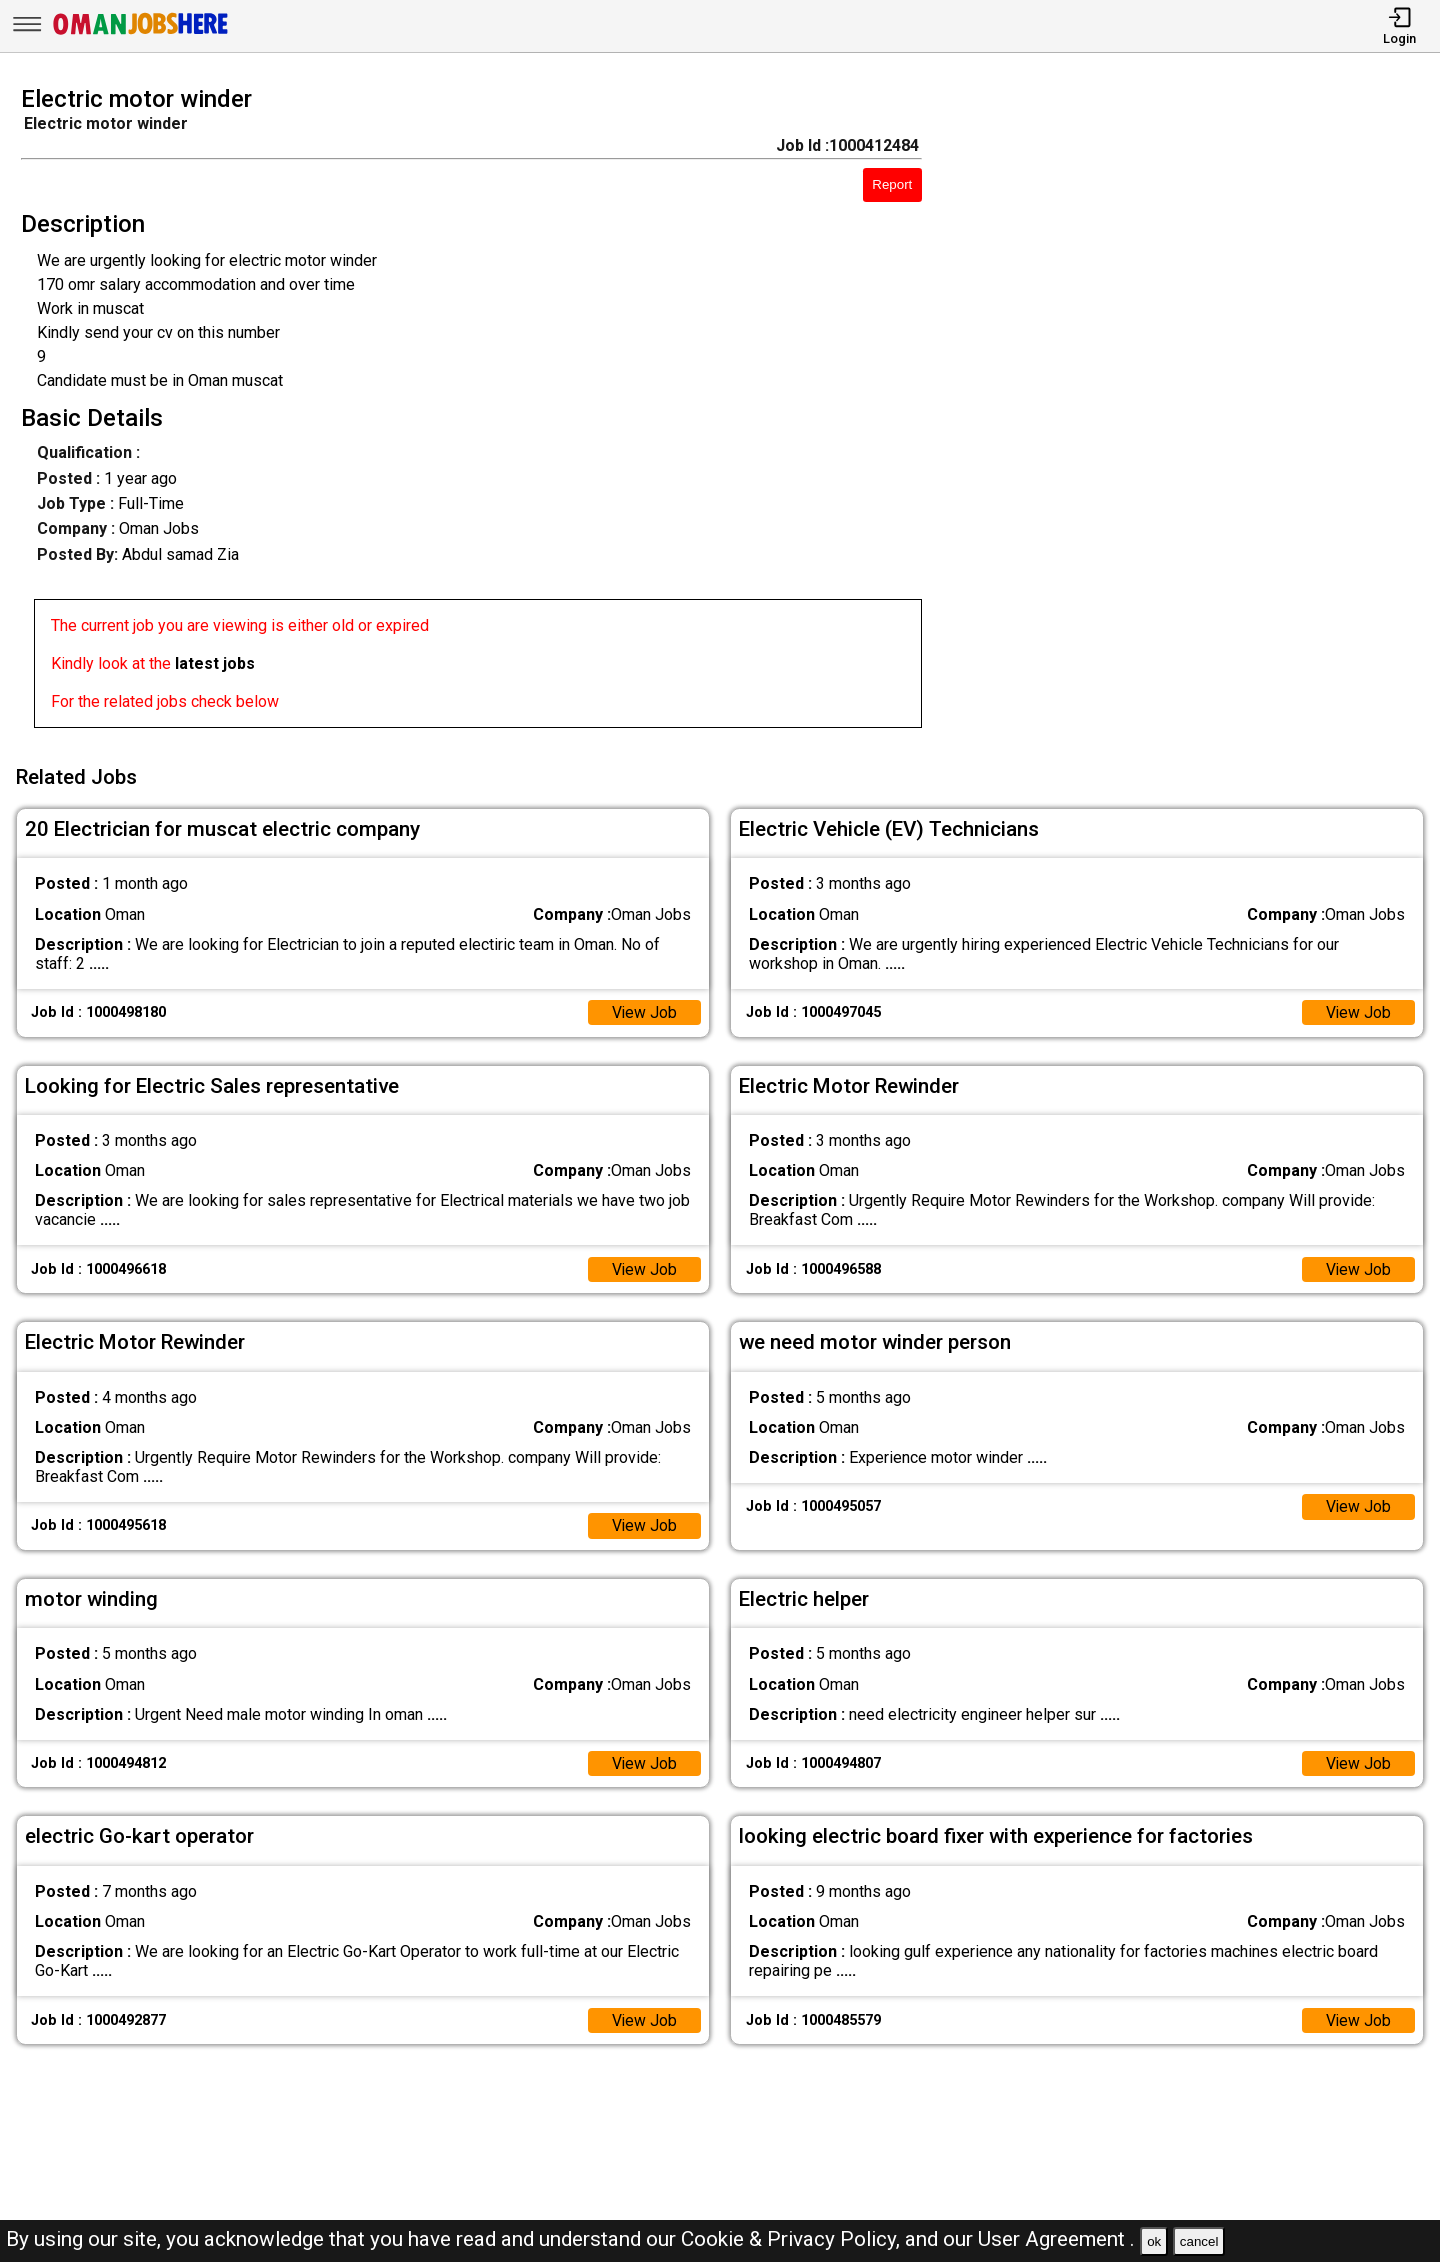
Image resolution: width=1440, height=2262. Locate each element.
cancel (1199, 2241)
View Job (644, 1009)
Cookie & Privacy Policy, (793, 2239)
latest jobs (215, 663)
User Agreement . (1056, 2239)
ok (1154, 2241)
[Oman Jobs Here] (141, 34)
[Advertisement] (1199, 413)
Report (892, 184)
